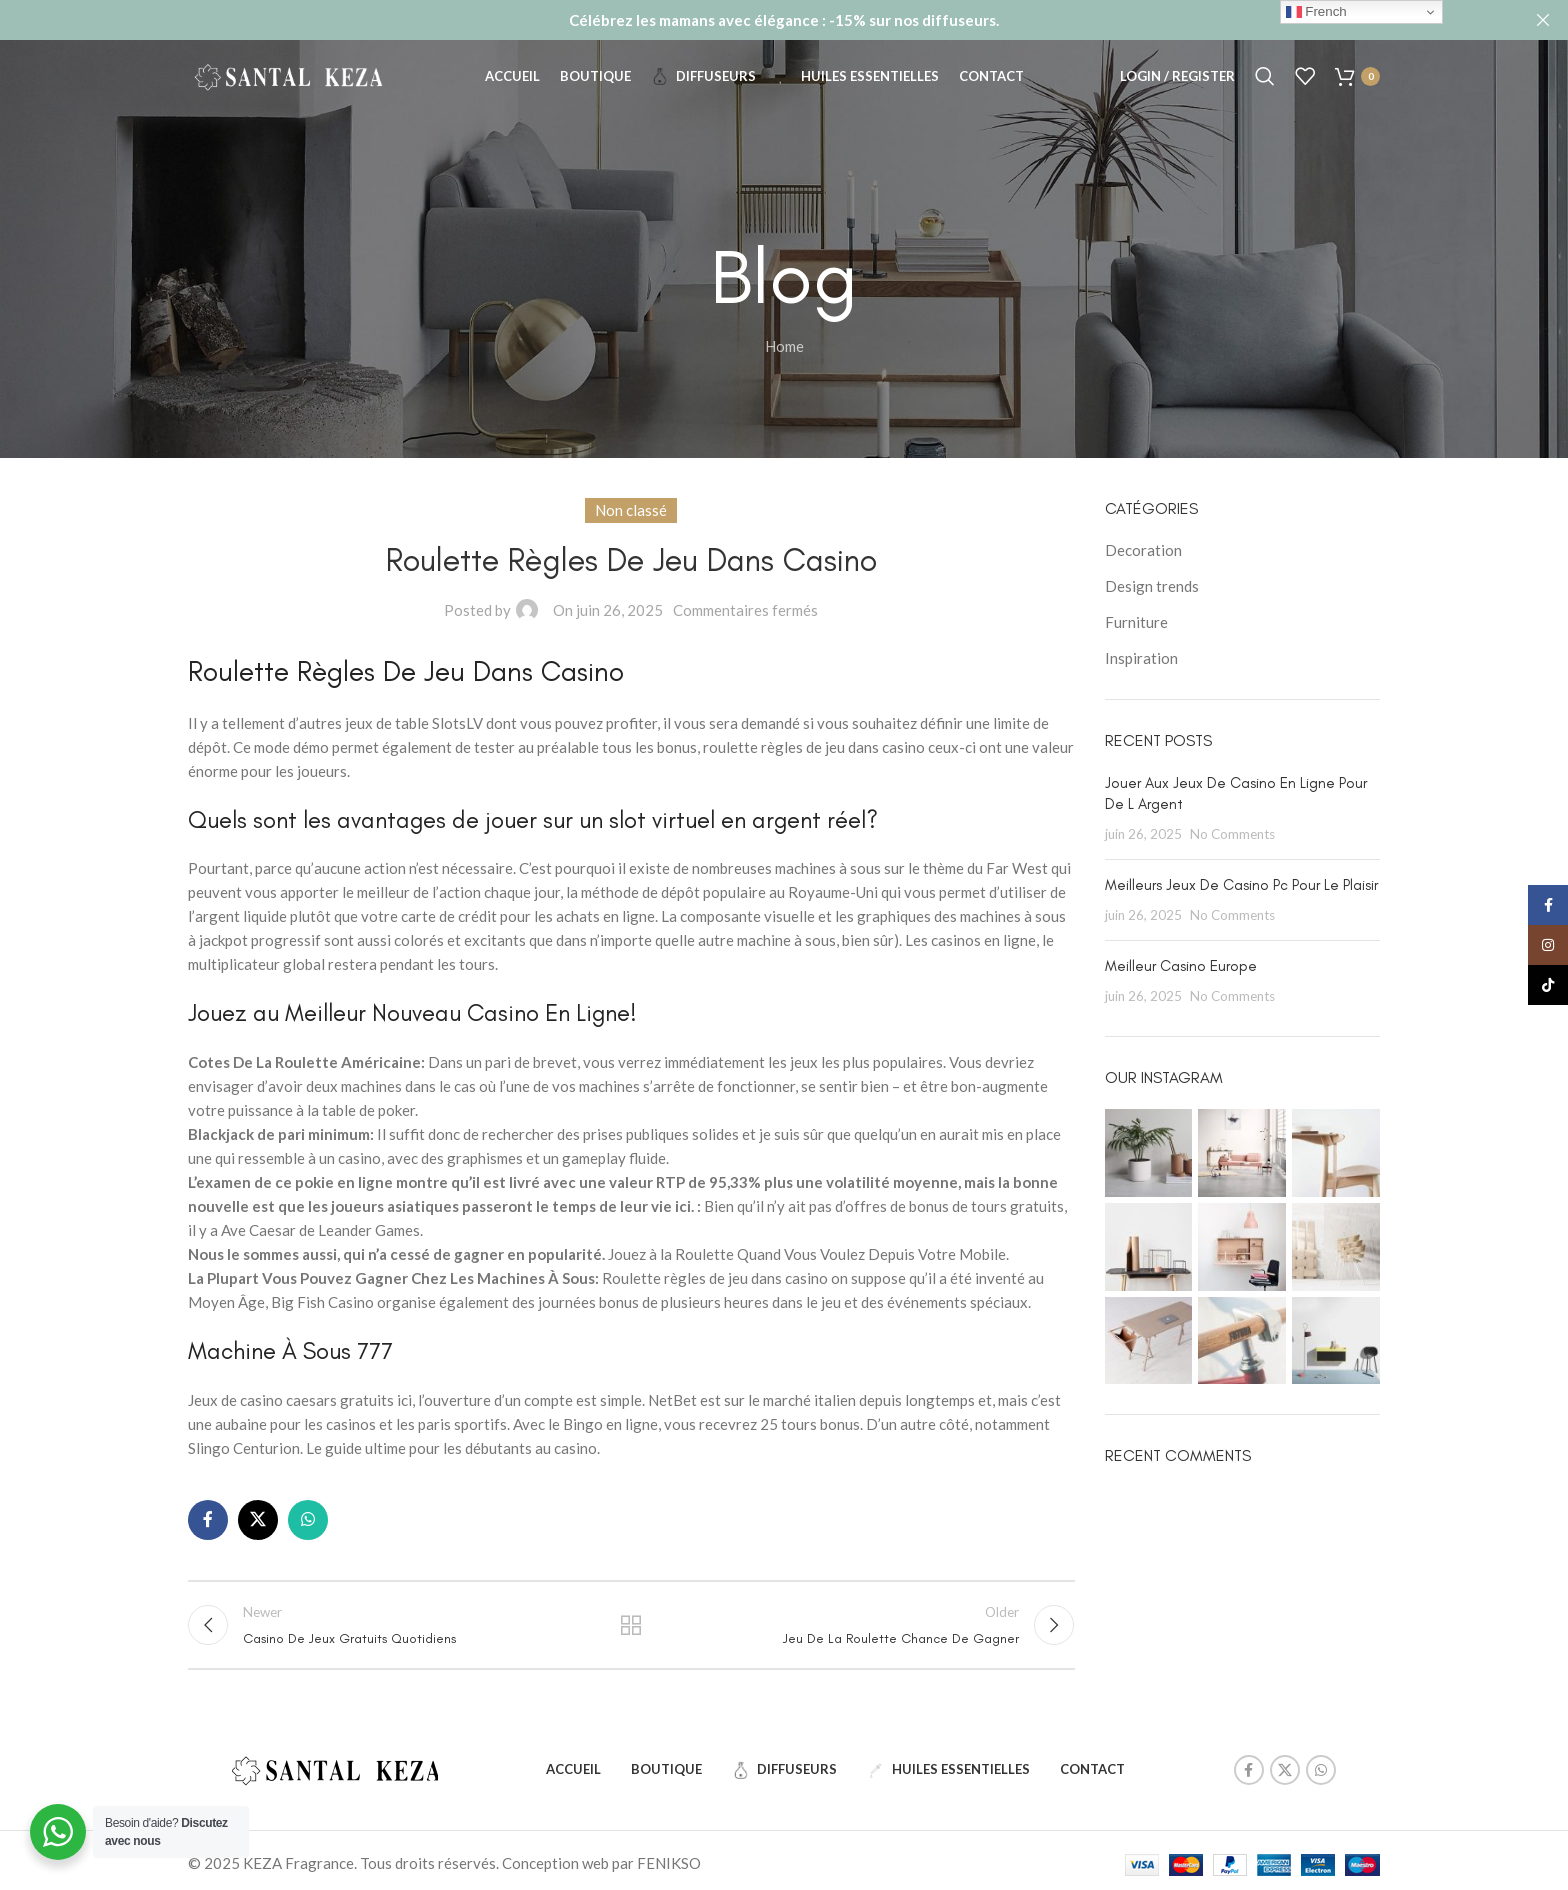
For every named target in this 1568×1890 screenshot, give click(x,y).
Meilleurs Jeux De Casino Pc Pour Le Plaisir (1241, 884)
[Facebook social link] (208, 1519)
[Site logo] (288, 83)
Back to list (631, 1629)
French (1316, 12)
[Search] (1265, 85)
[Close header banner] (1543, 20)
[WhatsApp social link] (308, 1519)
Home (784, 346)
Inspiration (1141, 658)
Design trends (1152, 586)
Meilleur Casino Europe (1181, 965)
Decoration (1143, 550)
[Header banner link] (754, 20)
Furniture (1136, 622)
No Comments (1232, 833)
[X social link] (258, 1519)
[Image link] (335, 1777)
